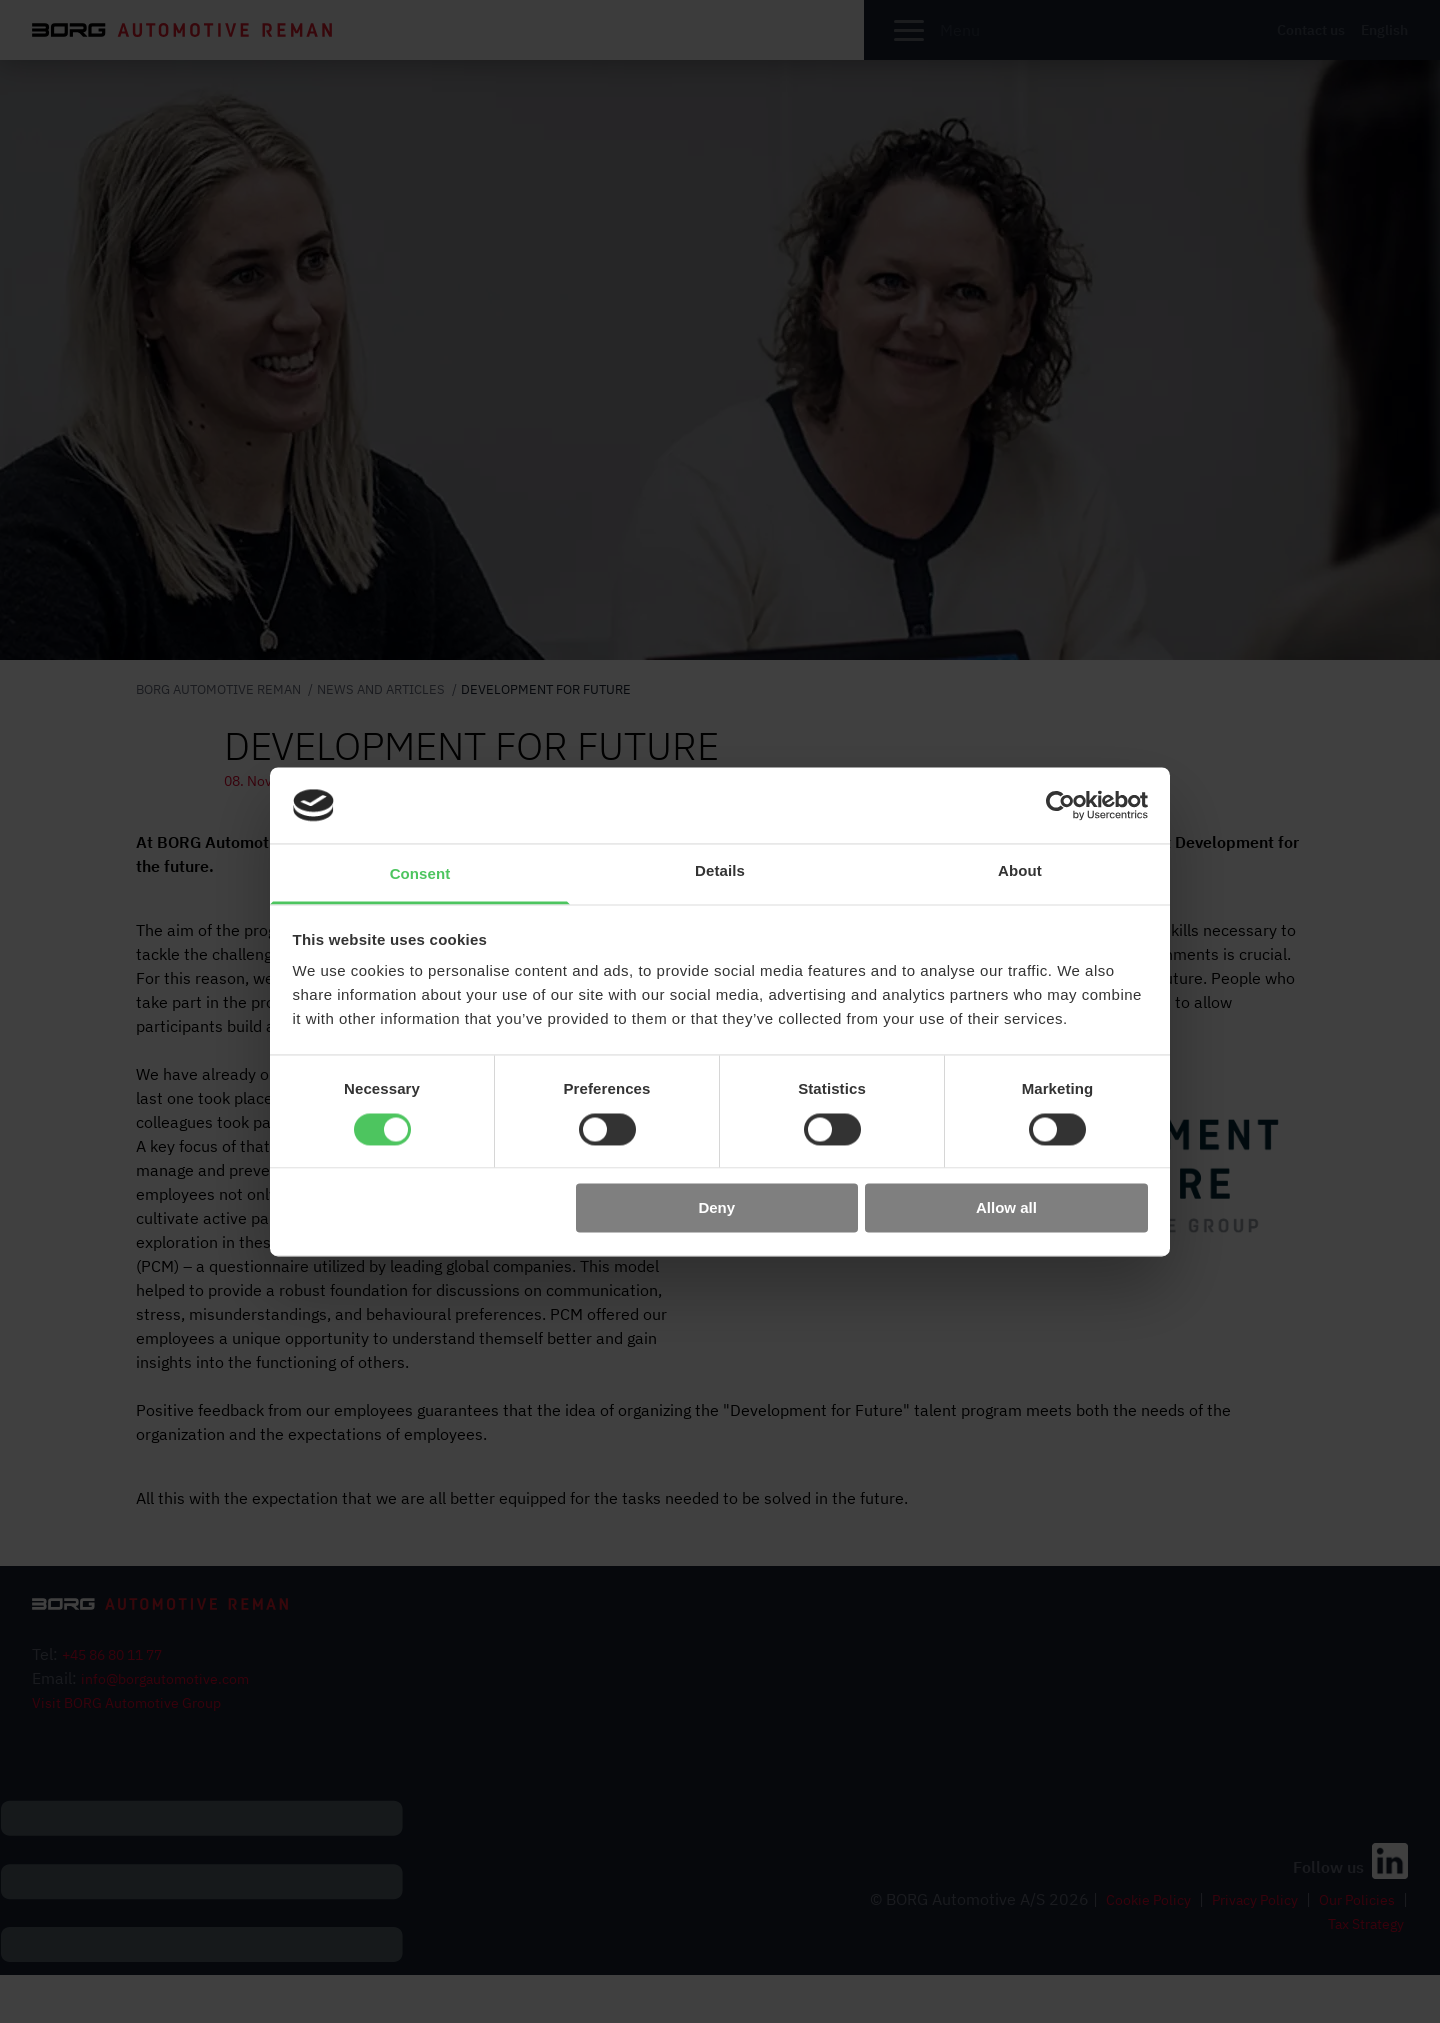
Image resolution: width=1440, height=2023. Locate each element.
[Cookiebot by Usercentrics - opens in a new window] (1060, 805)
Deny (716, 1208)
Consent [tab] (420, 874)
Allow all (1006, 1208)
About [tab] (1020, 871)
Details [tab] (720, 871)
